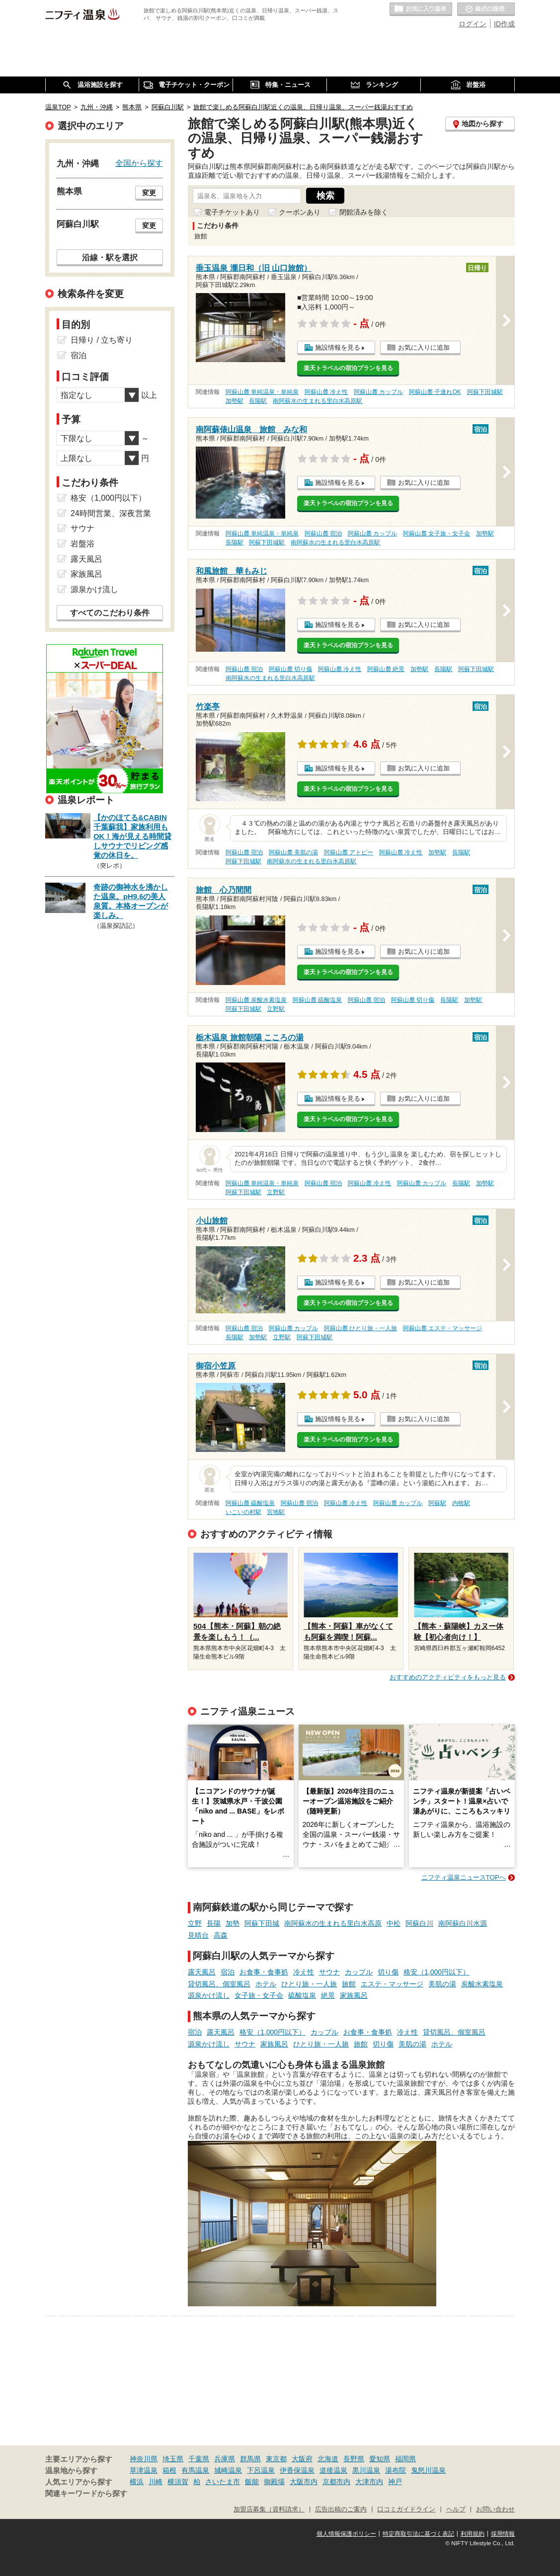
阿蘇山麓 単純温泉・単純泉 (262, 391)
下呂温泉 (261, 2470)
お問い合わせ (495, 2509)
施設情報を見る (337, 347)
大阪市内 (304, 2482)
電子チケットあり (232, 212)
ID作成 (504, 24)
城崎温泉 (228, 2470)
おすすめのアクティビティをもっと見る (448, 1677)
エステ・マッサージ (392, 1984)
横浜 (137, 2482)
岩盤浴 (82, 543)
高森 (221, 1935)
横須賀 (177, 2482)
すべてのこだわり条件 (110, 612)
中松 (393, 1923)
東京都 (276, 2459)
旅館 (349, 1984)
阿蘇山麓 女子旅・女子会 (436, 533)
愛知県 (379, 2459)
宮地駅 (276, 1512)
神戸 (395, 2482)
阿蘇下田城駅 (485, 391)
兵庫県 (224, 2459)
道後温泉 (333, 2470)
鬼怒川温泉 (428, 2470)
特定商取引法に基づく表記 (418, 2533)
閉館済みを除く (363, 212)
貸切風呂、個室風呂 (219, 1984)
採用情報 (503, 2533)
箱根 (169, 2470)
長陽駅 (258, 400)
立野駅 (276, 1008)
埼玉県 (172, 2459)
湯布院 (395, 2470)
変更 (149, 193)
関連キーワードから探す (86, 2494)
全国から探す (139, 162)
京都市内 (336, 2482)
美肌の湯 (442, 1984)
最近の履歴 (486, 9)
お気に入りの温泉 (421, 9)
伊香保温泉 (297, 2470)
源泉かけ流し (209, 1995)
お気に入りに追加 (424, 347)
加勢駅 (234, 400)
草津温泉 (144, 2470)
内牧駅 (461, 1503)
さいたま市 (222, 2482)
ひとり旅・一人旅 (309, 1984)
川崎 (155, 2482)
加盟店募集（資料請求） (269, 2509)
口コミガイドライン (406, 2509)
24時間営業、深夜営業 (111, 513)
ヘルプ (456, 2509)
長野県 (353, 2459)
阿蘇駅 (437, 1503)
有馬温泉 (195, 2470)
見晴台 (198, 1935)
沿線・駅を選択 (110, 257)
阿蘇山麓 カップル (378, 391)
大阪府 (302, 2459)
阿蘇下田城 (261, 1923)
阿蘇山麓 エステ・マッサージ (442, 1328)
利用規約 (472, 2533)
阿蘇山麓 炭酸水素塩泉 (256, 999)
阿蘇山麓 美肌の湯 (293, 852)
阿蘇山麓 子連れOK (435, 391)
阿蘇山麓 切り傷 (290, 669)
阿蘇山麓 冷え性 (326, 391)
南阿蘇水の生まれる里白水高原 (333, 1923)
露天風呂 (202, 1972)
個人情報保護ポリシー (346, 2533)
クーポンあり (299, 212)
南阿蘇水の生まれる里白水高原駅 (317, 400)
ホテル (265, 1984)
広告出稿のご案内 (341, 2509)
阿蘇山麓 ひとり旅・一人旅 (360, 1328)
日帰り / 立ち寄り (102, 340)
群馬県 (250, 2459)
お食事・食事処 (264, 1972)
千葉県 (198, 2459)
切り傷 (388, 1972)
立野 (195, 1923)
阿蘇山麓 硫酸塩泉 (317, 999)
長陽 (214, 1923)
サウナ (329, 1972)
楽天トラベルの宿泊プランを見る (348, 368)
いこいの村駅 (243, 1512)
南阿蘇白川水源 (462, 1923)
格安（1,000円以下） (436, 1972)
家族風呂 (354, 1995)
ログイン (472, 24)
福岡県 (405, 2459)
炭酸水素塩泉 (482, 1984)
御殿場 (274, 2482)
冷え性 (303, 1972)
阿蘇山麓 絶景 (385, 669)
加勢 (233, 1923)
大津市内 (369, 2482)
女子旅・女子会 (259, 1995)
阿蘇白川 (419, 1923)
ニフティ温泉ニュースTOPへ (463, 1877)
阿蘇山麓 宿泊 (323, 533)
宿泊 (228, 1972)
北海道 (328, 2459)
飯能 (252, 2482)
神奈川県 (144, 2459)
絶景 (328, 1995)
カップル (359, 1972)
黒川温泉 (366, 2470)
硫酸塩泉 (302, 1995)
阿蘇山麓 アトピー (348, 852)
